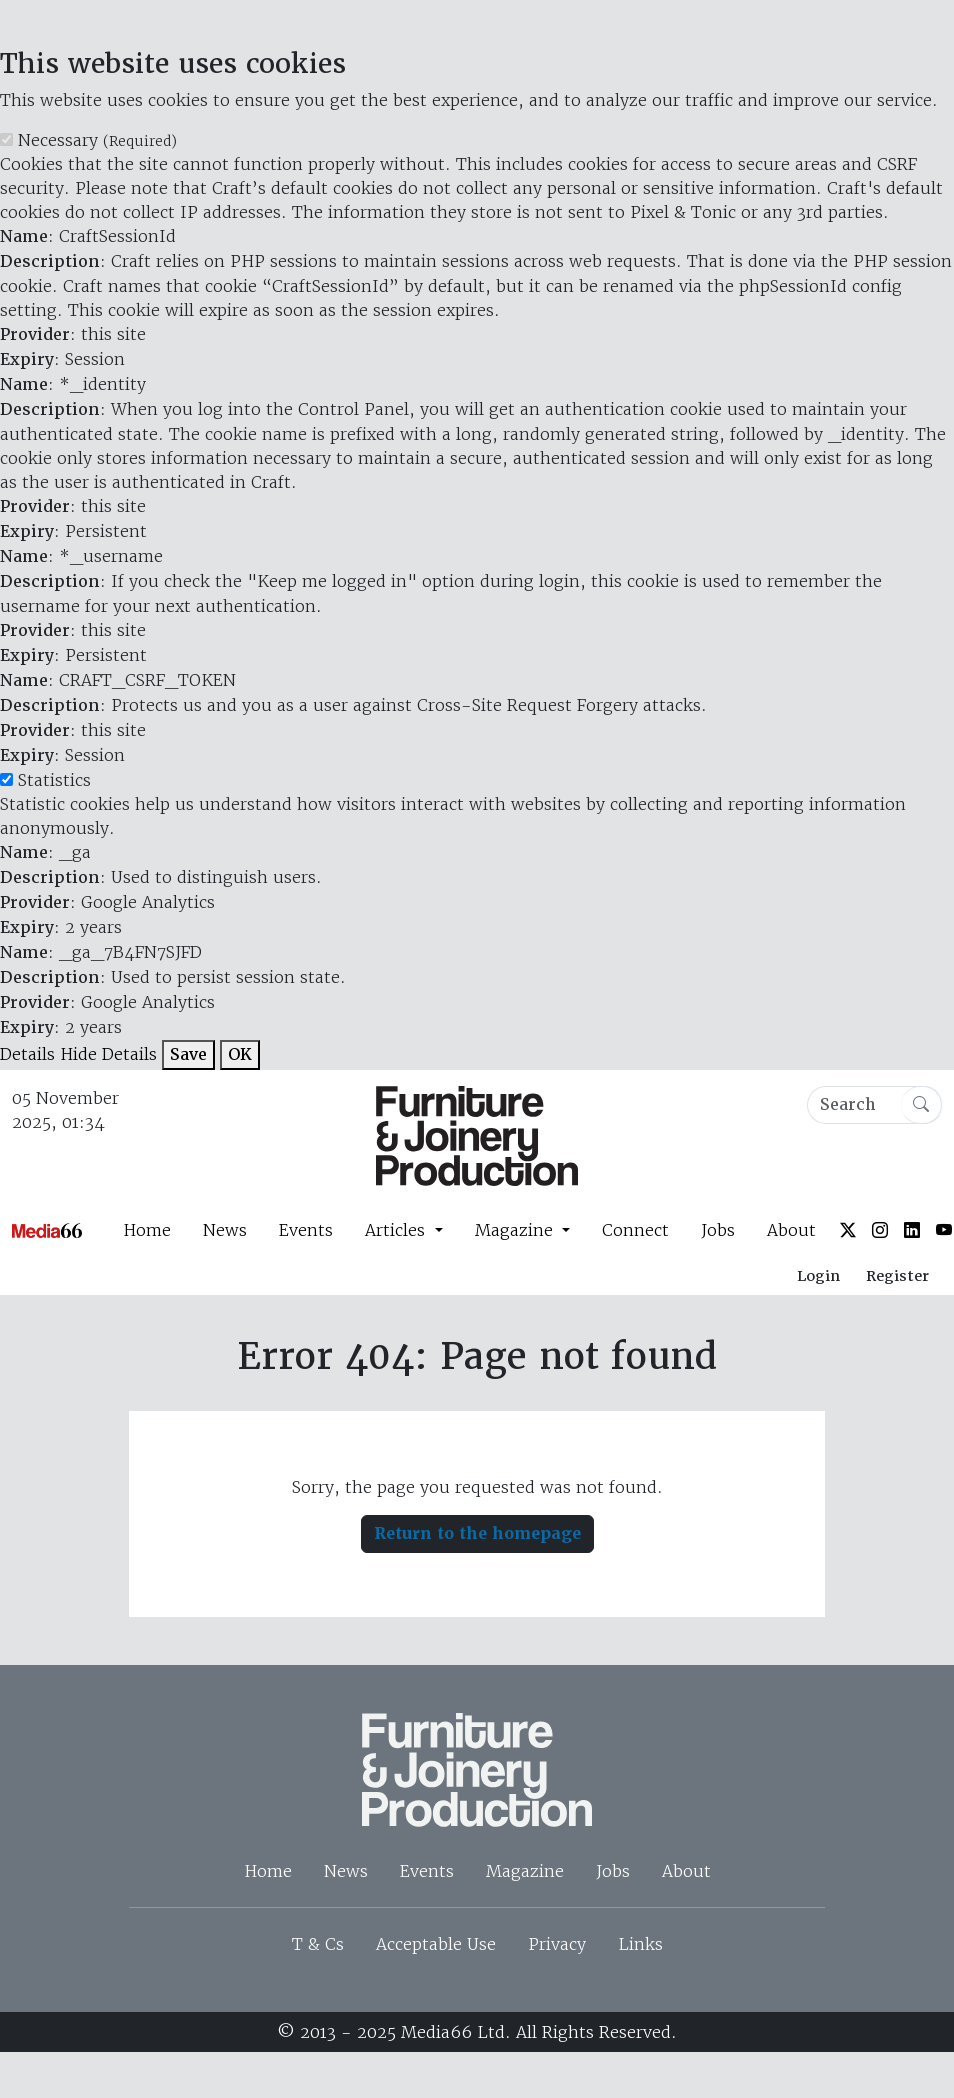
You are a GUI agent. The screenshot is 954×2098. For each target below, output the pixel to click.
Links (640, 1944)
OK (240, 1054)
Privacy (557, 1944)
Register (897, 1276)
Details (27, 1054)
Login (818, 1276)
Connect (635, 1230)
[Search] (875, 1105)
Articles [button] (397, 1230)
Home (147, 1230)
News (225, 1230)
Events (306, 1230)
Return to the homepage (477, 1533)
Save (188, 1054)
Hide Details (108, 1054)
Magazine (525, 1871)
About (791, 1230)
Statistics (54, 780)
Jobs (718, 1230)
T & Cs (318, 1944)
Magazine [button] (516, 1230)
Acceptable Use (436, 1944)
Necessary (97, 140)
